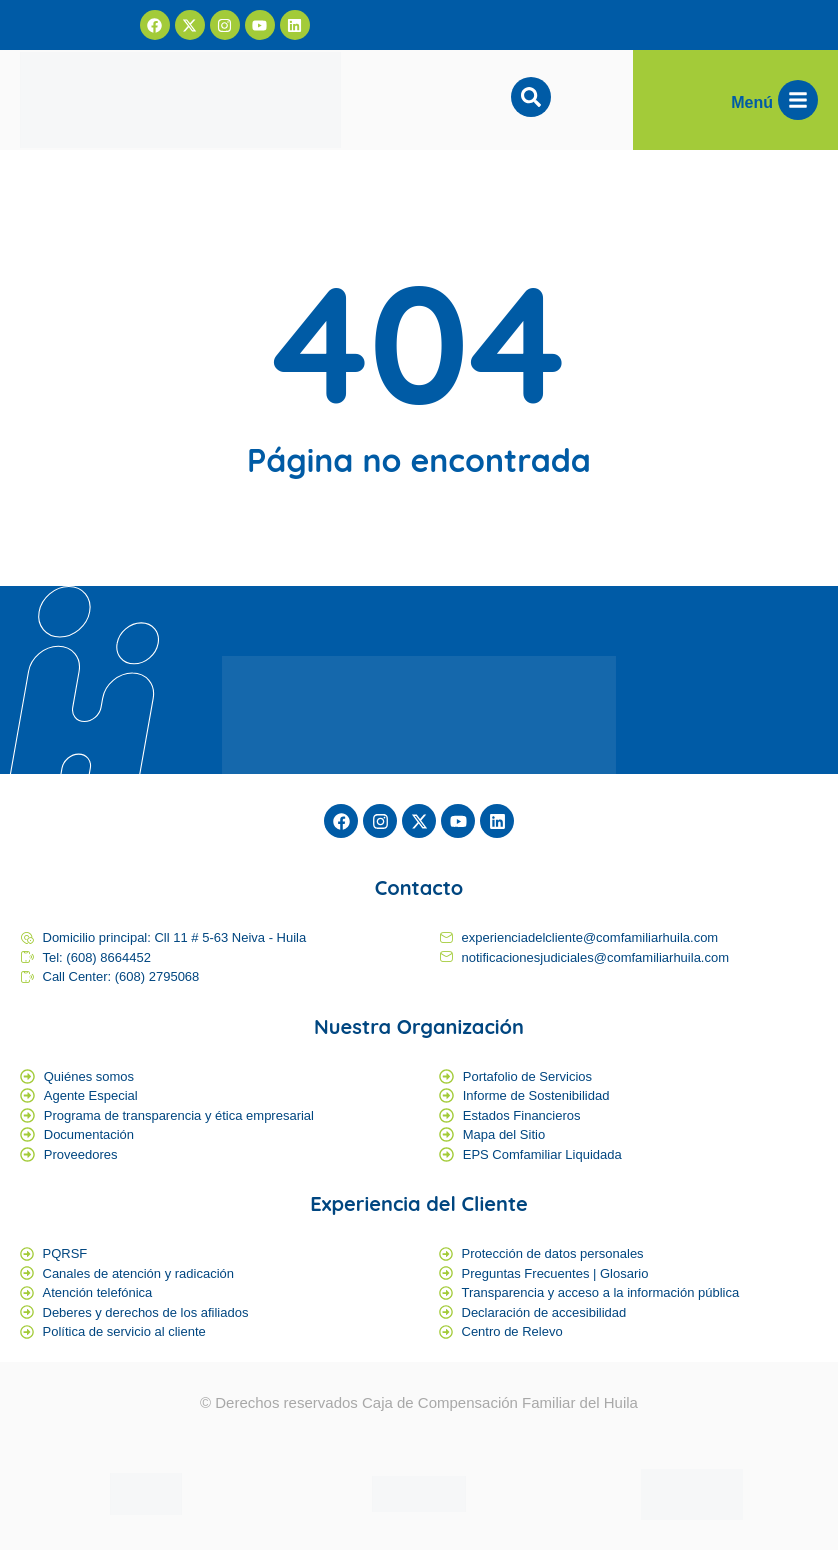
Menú (752, 102)
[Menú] (798, 100)
